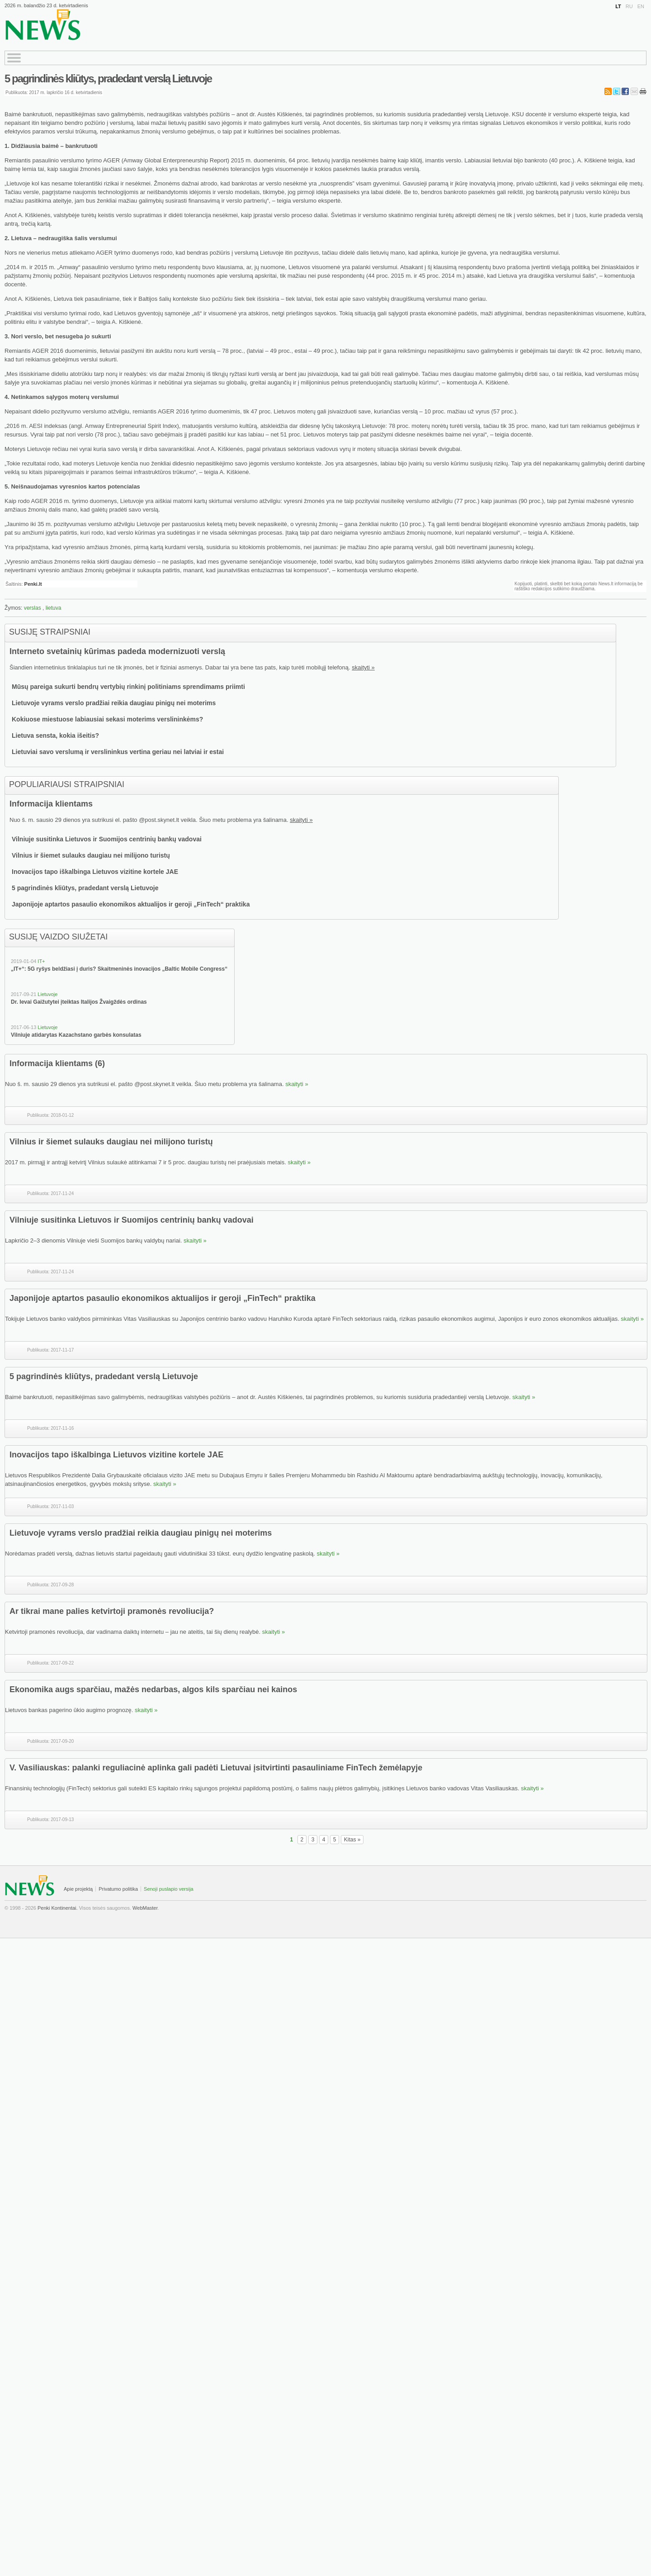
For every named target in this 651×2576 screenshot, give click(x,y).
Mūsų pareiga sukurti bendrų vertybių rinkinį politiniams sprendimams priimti (128, 686)
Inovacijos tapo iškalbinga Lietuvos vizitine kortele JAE (95, 871)
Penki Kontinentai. (58, 1908)
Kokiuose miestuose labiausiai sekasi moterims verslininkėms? (107, 719)
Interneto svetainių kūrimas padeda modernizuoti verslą (117, 651)
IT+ (41, 961)
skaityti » (363, 667)
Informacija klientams (51, 803)
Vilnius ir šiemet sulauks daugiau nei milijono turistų (91, 855)
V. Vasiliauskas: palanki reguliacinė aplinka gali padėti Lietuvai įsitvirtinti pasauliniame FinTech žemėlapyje (215, 1767)
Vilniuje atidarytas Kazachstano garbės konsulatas (76, 1035)
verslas (32, 608)
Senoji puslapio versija (168, 1889)
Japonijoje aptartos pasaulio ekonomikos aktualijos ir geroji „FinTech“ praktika (131, 904)
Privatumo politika (118, 1889)
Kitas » (352, 1839)
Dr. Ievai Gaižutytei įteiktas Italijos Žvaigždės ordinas (79, 1002)
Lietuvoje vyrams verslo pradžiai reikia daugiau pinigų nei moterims (114, 703)
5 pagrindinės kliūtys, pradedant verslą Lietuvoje (108, 78)
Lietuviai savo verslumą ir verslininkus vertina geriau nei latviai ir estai (118, 751)
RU (629, 6)
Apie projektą (78, 1889)
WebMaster (144, 1908)
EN (640, 6)
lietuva (53, 608)
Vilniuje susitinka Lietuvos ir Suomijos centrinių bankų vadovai (107, 839)
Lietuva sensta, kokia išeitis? (55, 735)
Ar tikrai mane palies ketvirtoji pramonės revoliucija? (111, 1611)
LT (618, 6)
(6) (100, 1063)
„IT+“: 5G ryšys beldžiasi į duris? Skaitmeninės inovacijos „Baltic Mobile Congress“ (119, 969)
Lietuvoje (47, 994)
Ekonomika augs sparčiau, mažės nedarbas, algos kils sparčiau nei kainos (153, 1689)
